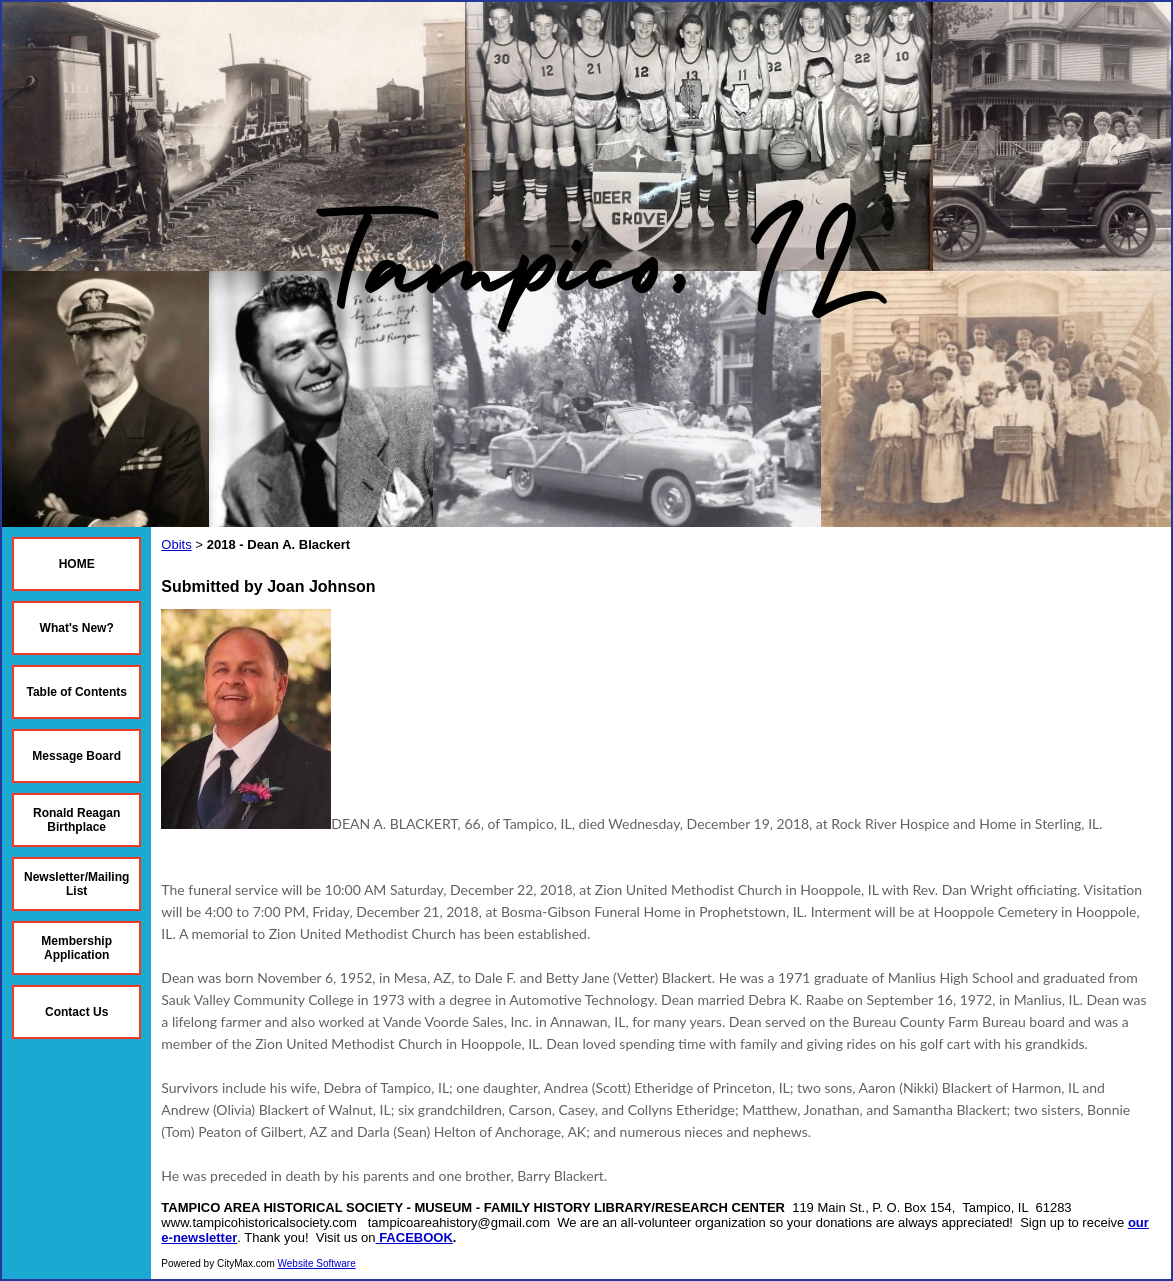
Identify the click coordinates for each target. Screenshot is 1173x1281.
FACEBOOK (416, 1237)
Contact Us (76, 1012)
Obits (176, 544)
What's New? (77, 628)
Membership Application (76, 948)
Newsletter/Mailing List (76, 884)
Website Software (317, 1263)
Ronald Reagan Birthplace (76, 820)
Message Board (76, 756)
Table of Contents (76, 692)
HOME (77, 564)
